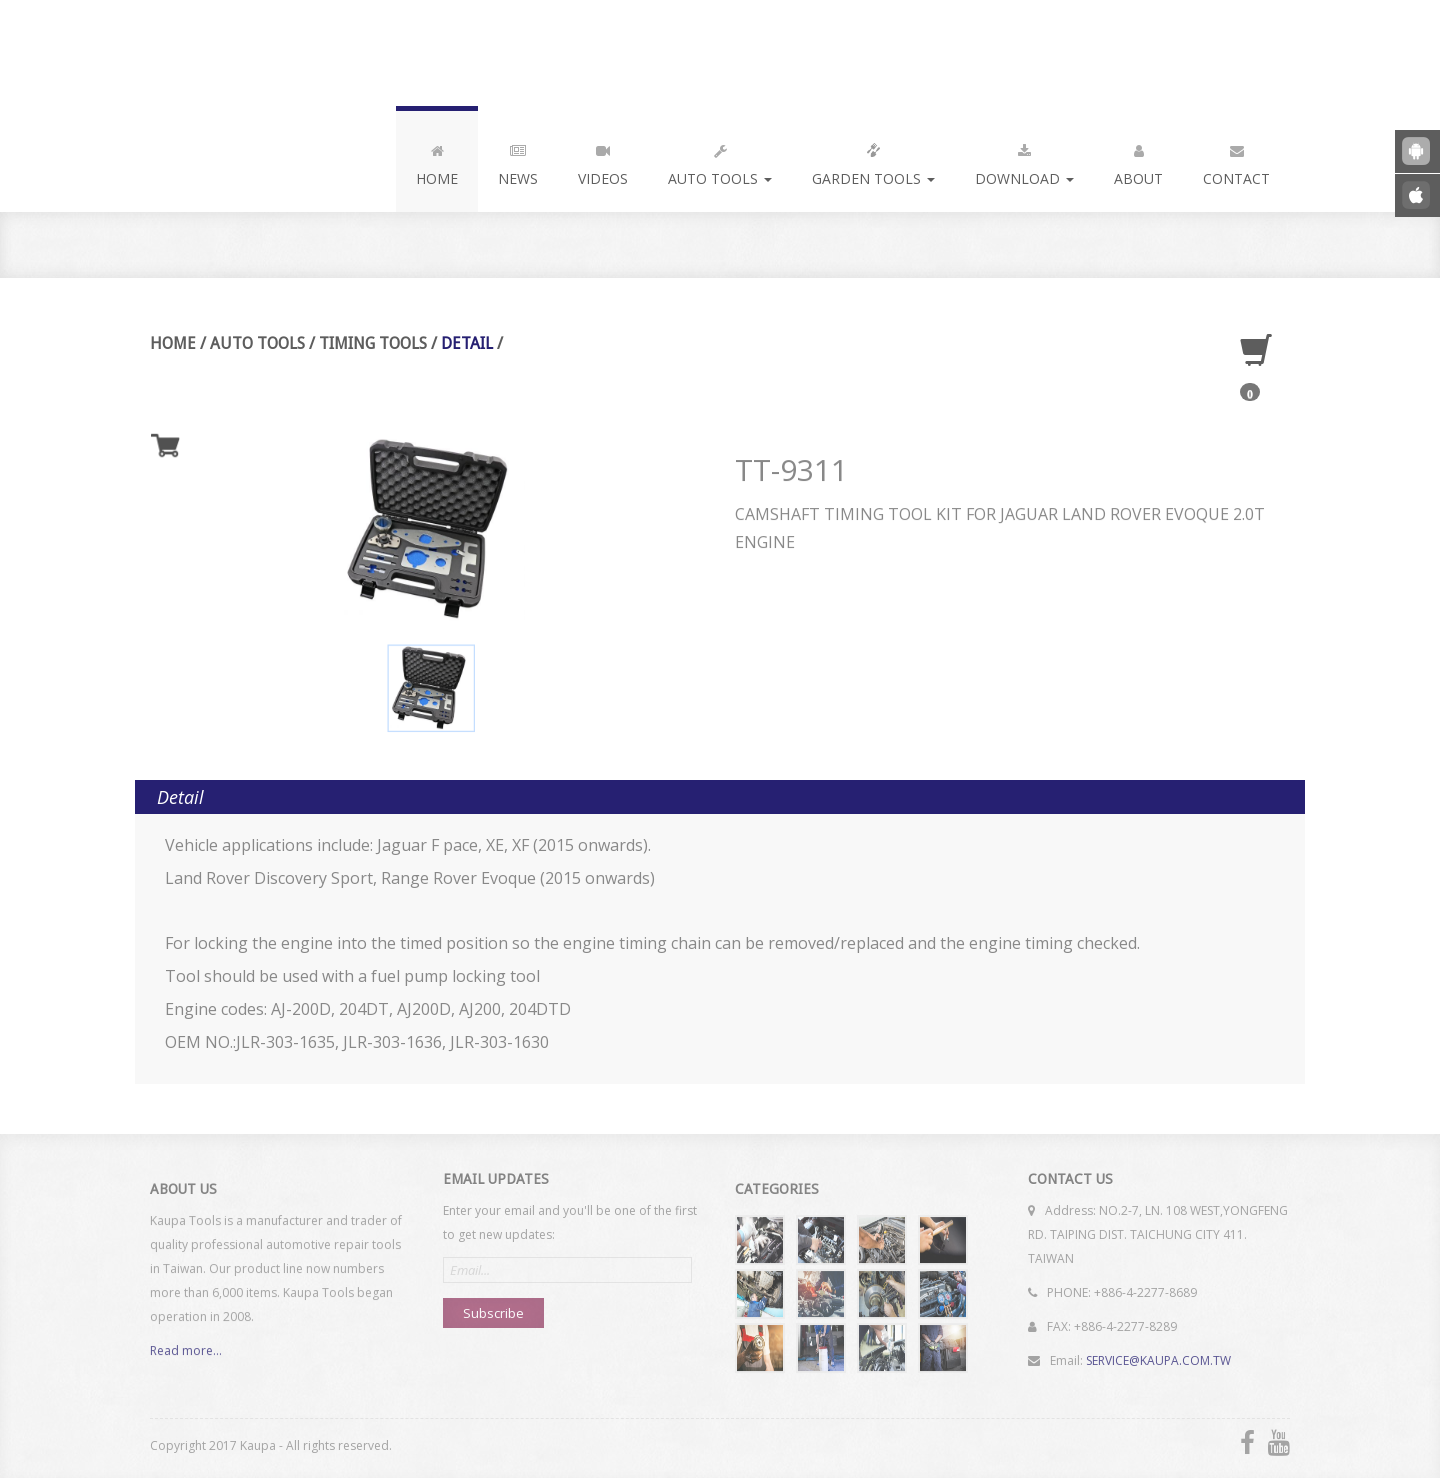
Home (437, 161)
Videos (603, 161)
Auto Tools (720, 161)
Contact (1236, 161)
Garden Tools (873, 161)
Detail (467, 343)
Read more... (186, 1354)
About (1138, 161)
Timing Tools (373, 343)
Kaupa (283, 53)
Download (1024, 161)
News (518, 161)
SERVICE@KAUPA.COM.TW (1158, 1355)
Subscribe (493, 1308)
